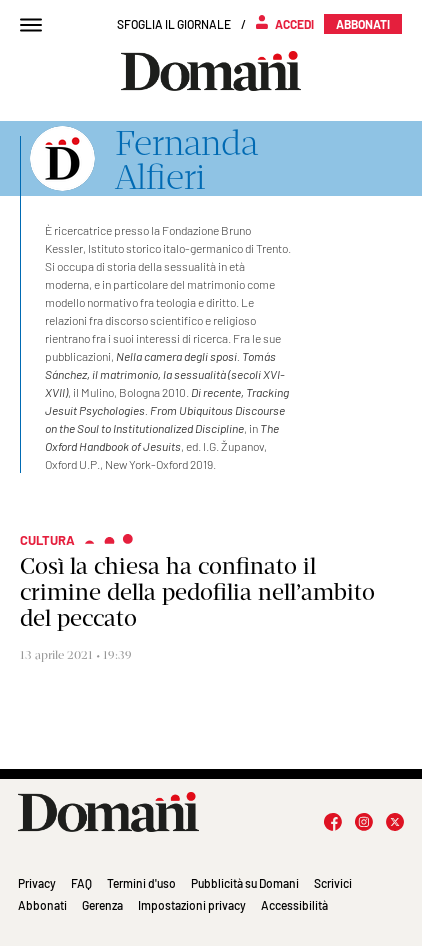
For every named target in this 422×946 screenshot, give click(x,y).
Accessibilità (294, 905)
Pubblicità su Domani (245, 883)
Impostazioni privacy (192, 905)
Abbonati (42, 905)
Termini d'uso (141, 883)
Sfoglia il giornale (174, 24)
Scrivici (333, 883)
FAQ (81, 883)
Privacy (37, 883)
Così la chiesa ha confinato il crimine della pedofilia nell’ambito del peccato (197, 592)
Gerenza (102, 905)
